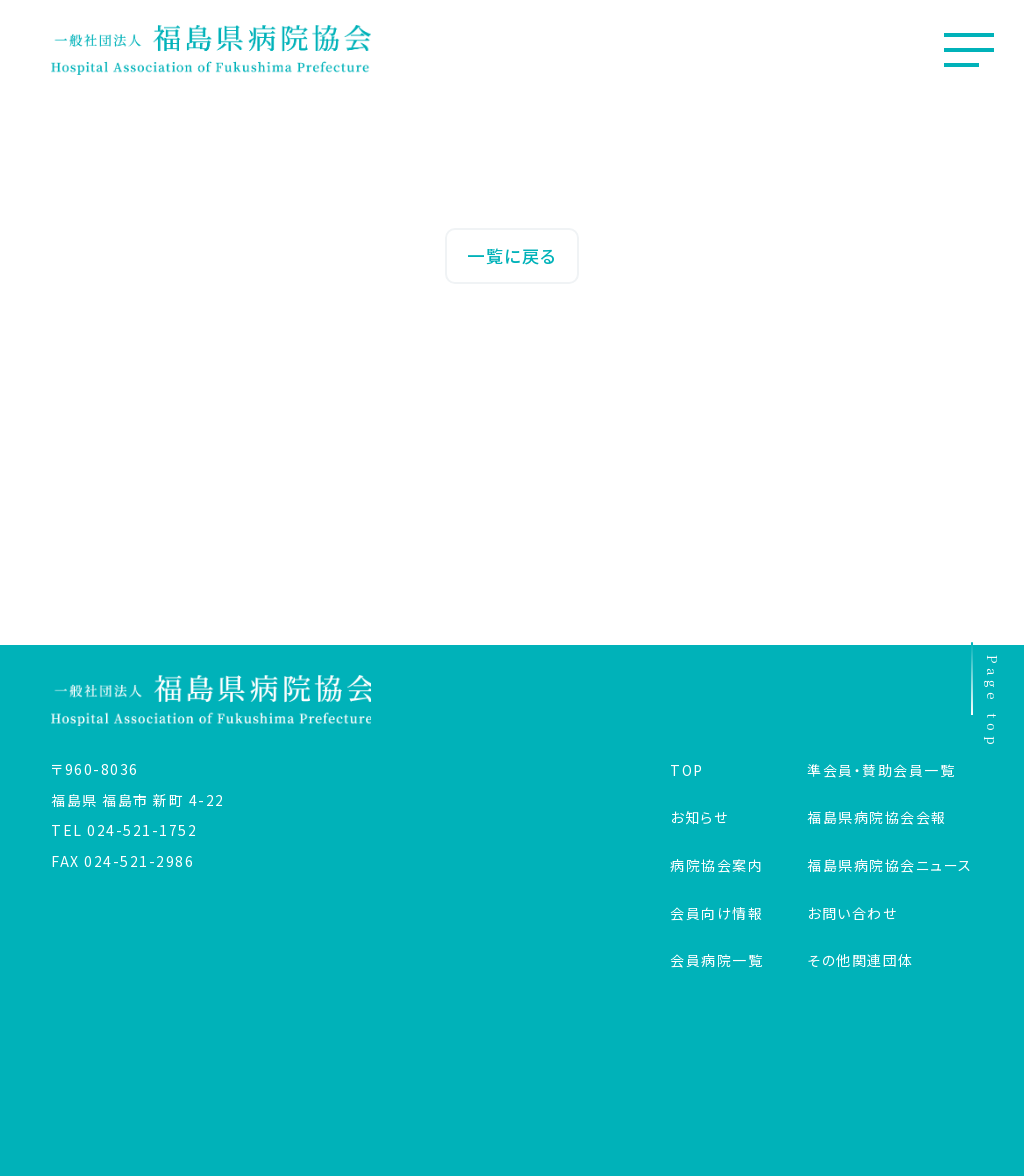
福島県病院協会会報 (877, 817)
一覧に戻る (512, 255)
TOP (687, 770)
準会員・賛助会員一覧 (881, 770)
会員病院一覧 (716, 960)
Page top (986, 697)
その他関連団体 (860, 960)
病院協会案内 (716, 865)
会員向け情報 (716, 913)
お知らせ (699, 817)
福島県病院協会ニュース (890, 865)
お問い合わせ (852, 913)
